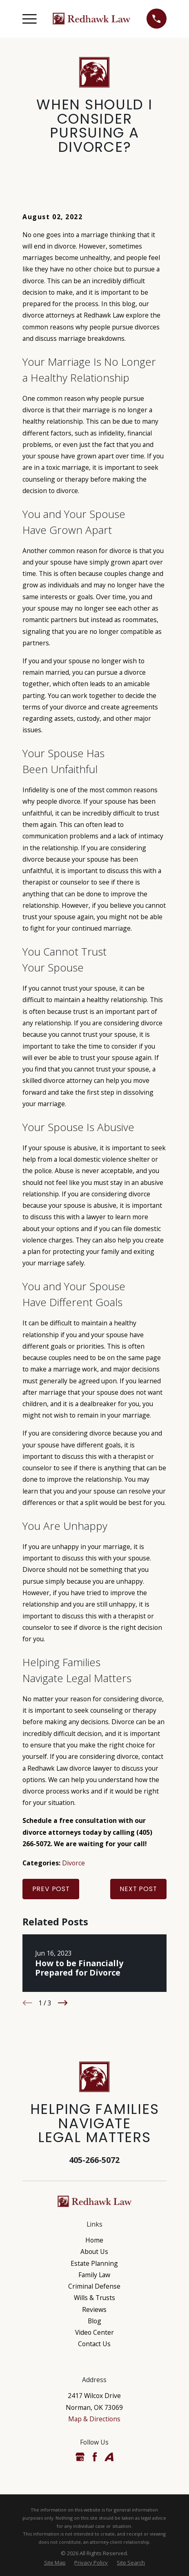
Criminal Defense (94, 2286)
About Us (94, 2251)
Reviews (94, 2309)
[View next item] (63, 2003)
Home (94, 2240)
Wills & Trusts (94, 2297)
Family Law (94, 2274)
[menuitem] (55, 2563)
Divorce (73, 1862)
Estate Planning (94, 2263)
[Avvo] (109, 2456)
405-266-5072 (94, 2159)
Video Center (94, 2332)
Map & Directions (94, 2418)
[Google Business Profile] (80, 2456)
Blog (94, 2320)
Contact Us (94, 2343)
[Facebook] (94, 2456)
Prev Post (51, 1889)
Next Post (138, 1889)
